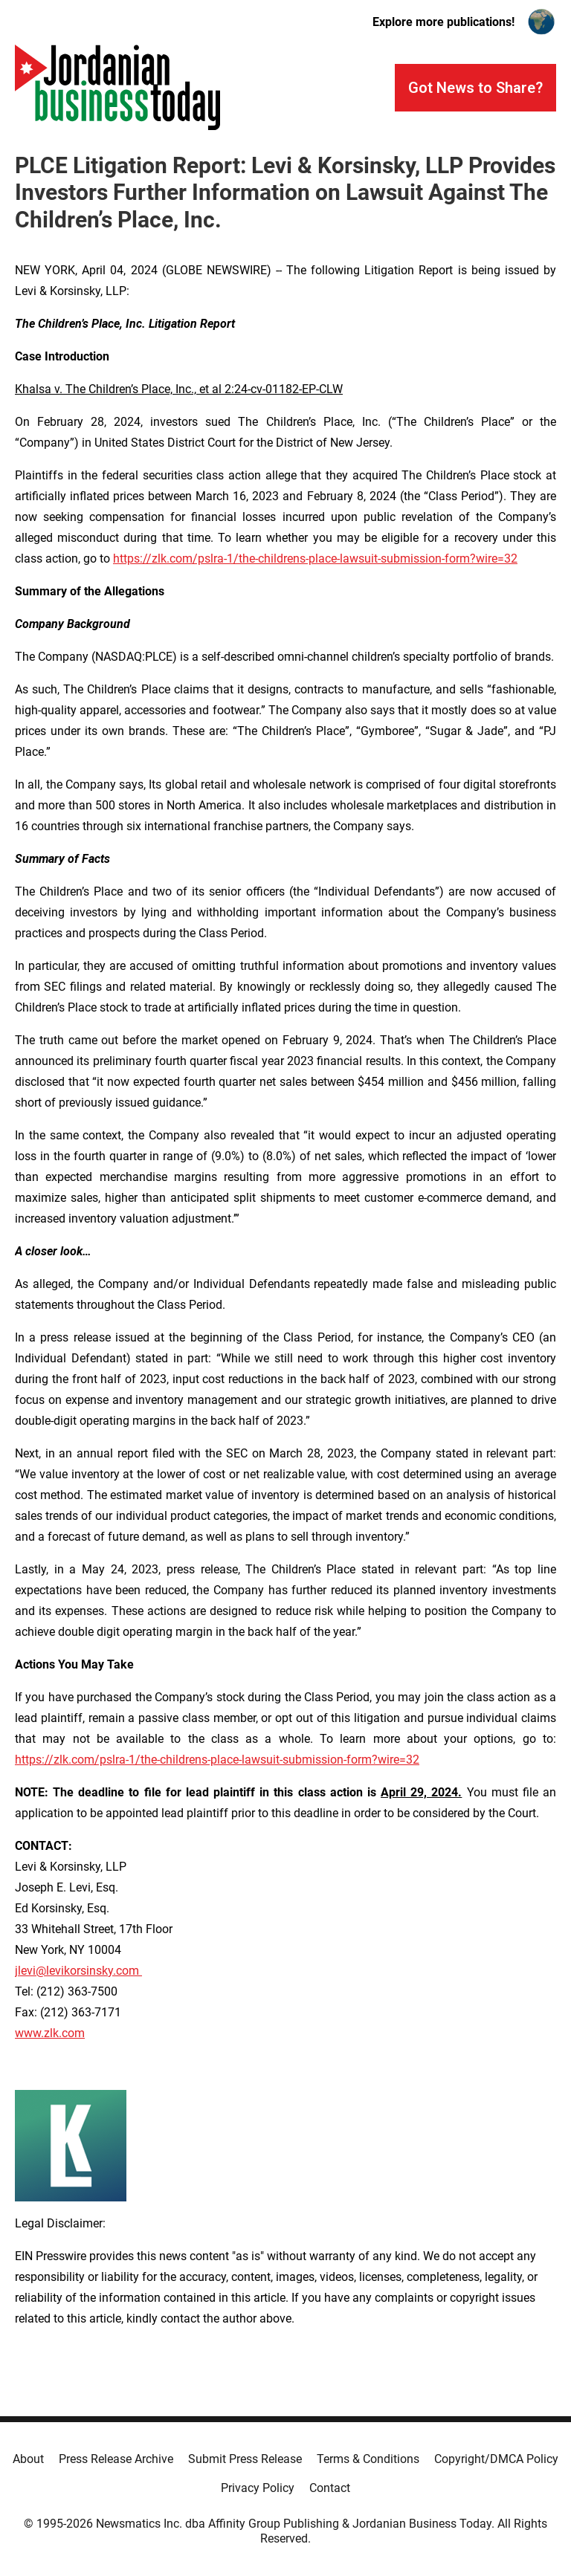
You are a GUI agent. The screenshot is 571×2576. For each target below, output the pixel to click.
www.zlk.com (50, 2033)
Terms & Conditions (368, 2459)
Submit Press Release (245, 2459)
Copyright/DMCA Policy (496, 2459)
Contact (329, 2488)
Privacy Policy (257, 2488)
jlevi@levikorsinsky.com (78, 1971)
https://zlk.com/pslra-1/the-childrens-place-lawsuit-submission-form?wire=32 (315, 558)
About (28, 2459)
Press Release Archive (116, 2459)
